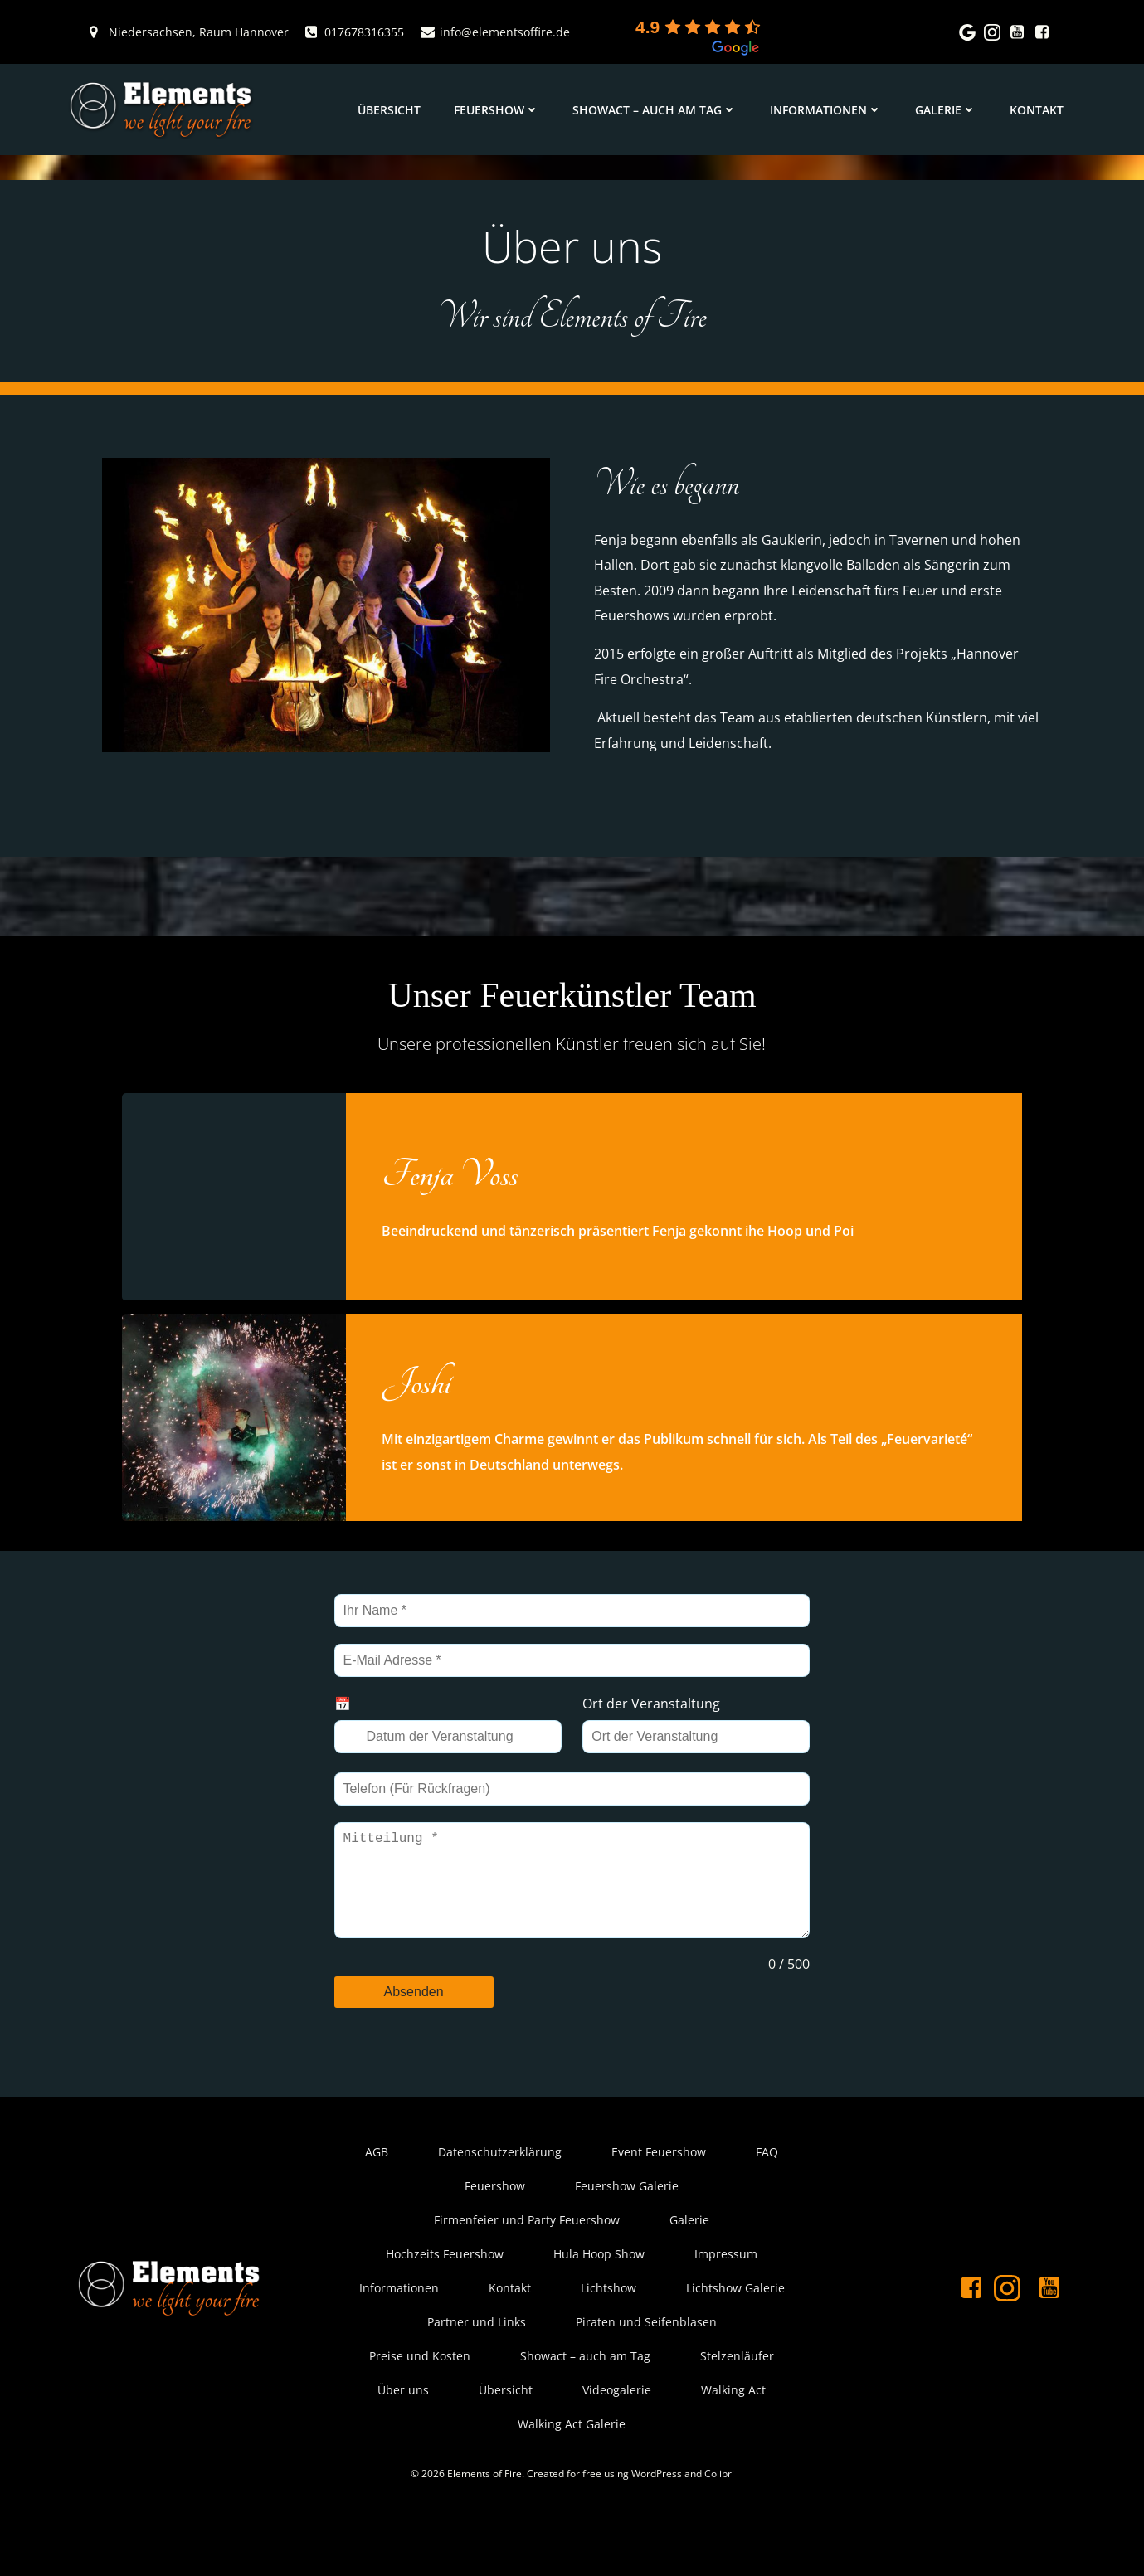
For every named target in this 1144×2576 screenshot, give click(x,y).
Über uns (404, 2443)
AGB (377, 2205)
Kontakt (1040, 110)
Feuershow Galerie (627, 2239)
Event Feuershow (659, 2205)
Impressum (726, 2307)
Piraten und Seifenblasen (646, 2375)
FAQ (768, 2205)
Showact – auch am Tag (658, 110)
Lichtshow (608, 2341)
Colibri (719, 2528)
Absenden (417, 2034)
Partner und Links (476, 2375)
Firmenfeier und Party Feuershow (528, 2273)
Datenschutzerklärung (500, 2205)
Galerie (949, 110)
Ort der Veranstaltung (654, 1736)
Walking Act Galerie (572, 2477)
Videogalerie (617, 2443)
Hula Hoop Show (599, 2307)
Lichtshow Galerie (735, 2341)
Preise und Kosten (420, 2409)
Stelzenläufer (738, 2409)
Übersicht (392, 110)
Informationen (829, 110)
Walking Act (734, 2443)
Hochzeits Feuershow (445, 2307)
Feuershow (500, 110)
